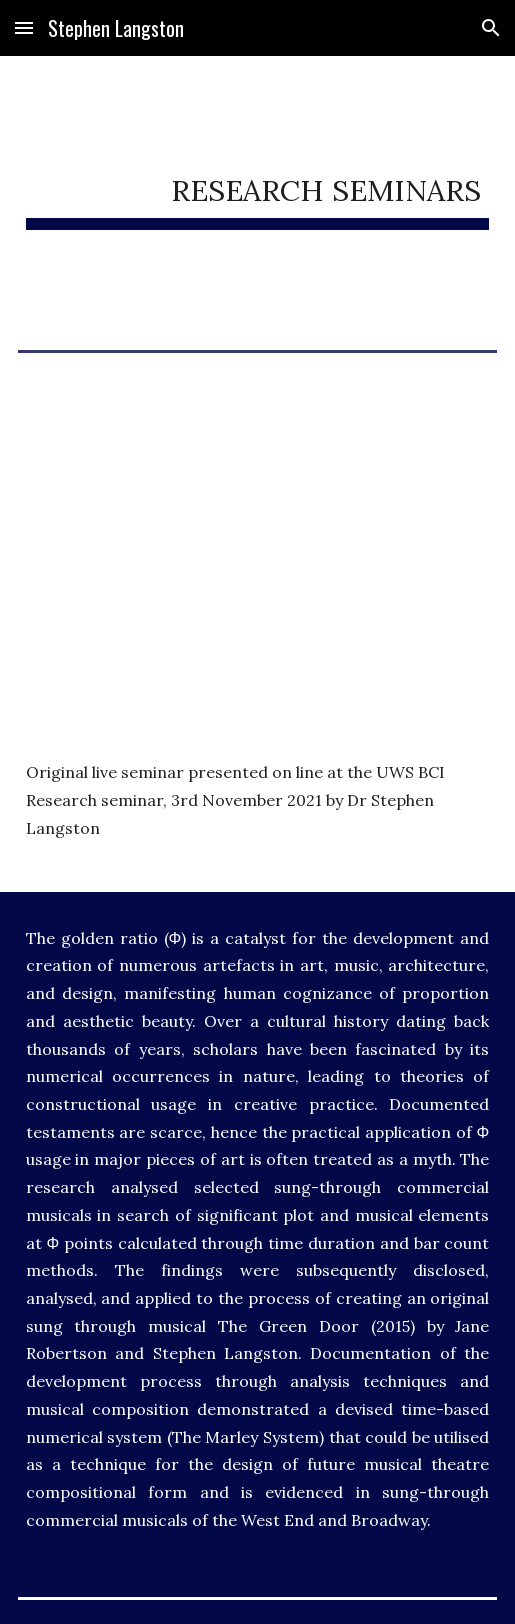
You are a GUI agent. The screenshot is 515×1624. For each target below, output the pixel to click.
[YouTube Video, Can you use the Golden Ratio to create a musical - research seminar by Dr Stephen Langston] (257, 516)
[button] (24, 27)
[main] (258, 187)
